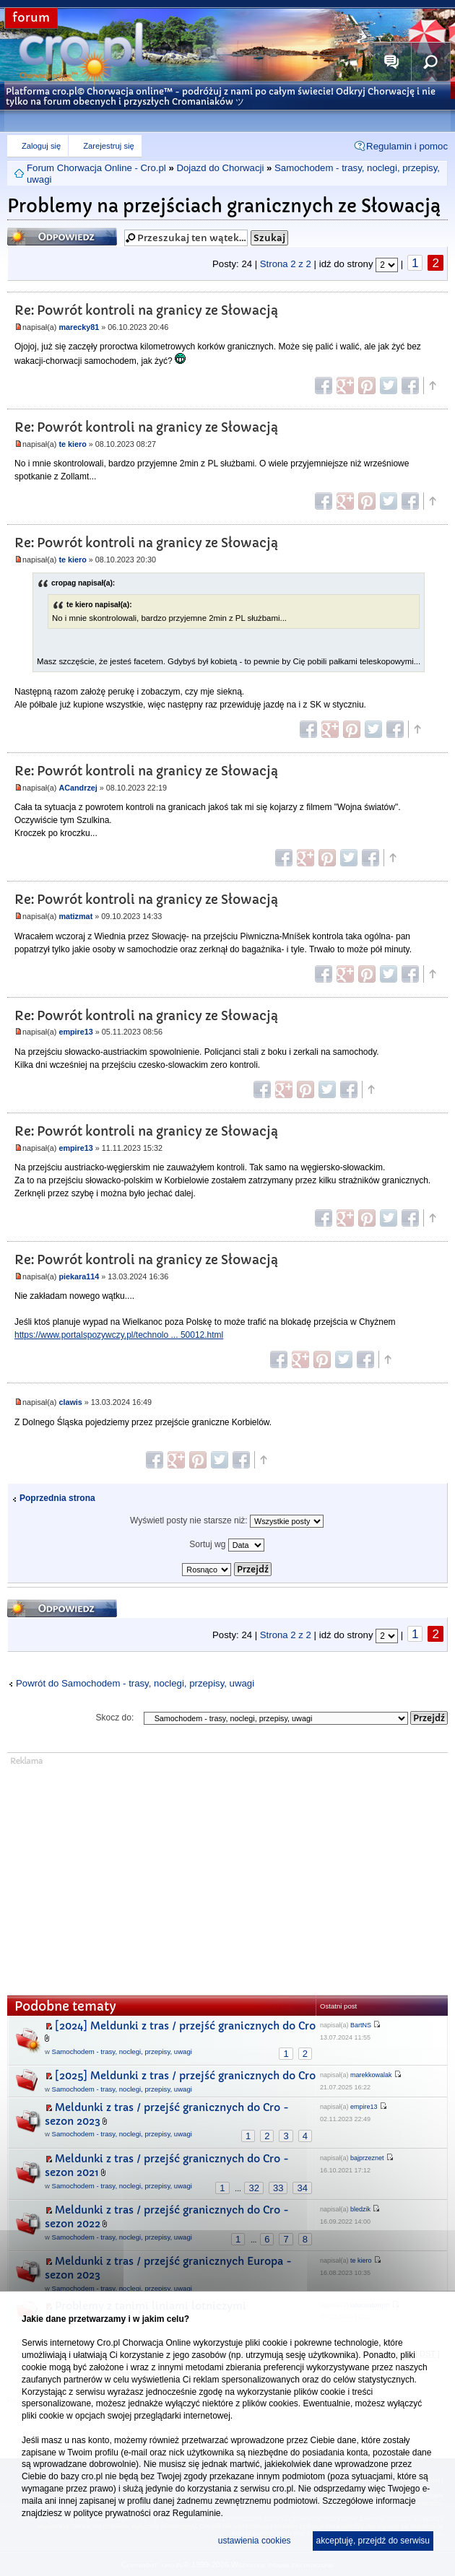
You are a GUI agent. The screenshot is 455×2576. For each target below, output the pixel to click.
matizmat (75, 916)
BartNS (360, 2025)
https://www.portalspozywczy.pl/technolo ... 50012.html (118, 1335)
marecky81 (78, 327)
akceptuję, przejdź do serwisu (373, 2541)
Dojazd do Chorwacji (220, 167)
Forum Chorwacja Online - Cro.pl (96, 167)
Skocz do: (115, 1718)
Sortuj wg (226, 1545)
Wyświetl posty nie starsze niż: (227, 1521)
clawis (70, 1402)
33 (278, 2188)
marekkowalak (371, 2075)
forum (31, 18)
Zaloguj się (41, 146)
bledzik (360, 2209)
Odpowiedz (62, 236)
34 (302, 2188)
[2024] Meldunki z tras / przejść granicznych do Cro (185, 2025)
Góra (432, 385)
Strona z (285, 263)
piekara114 (78, 1276)
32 (253, 2188)
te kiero (72, 444)
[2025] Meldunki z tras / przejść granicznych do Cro (185, 2075)
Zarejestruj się (108, 146)
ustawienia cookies (254, 2541)
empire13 (75, 1031)
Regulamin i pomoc (407, 146)
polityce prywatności (111, 2513)
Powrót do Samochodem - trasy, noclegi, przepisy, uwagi (135, 1683)
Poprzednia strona (57, 1498)
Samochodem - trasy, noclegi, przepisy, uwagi (122, 2051)
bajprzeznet (367, 2158)
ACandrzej (77, 787)
